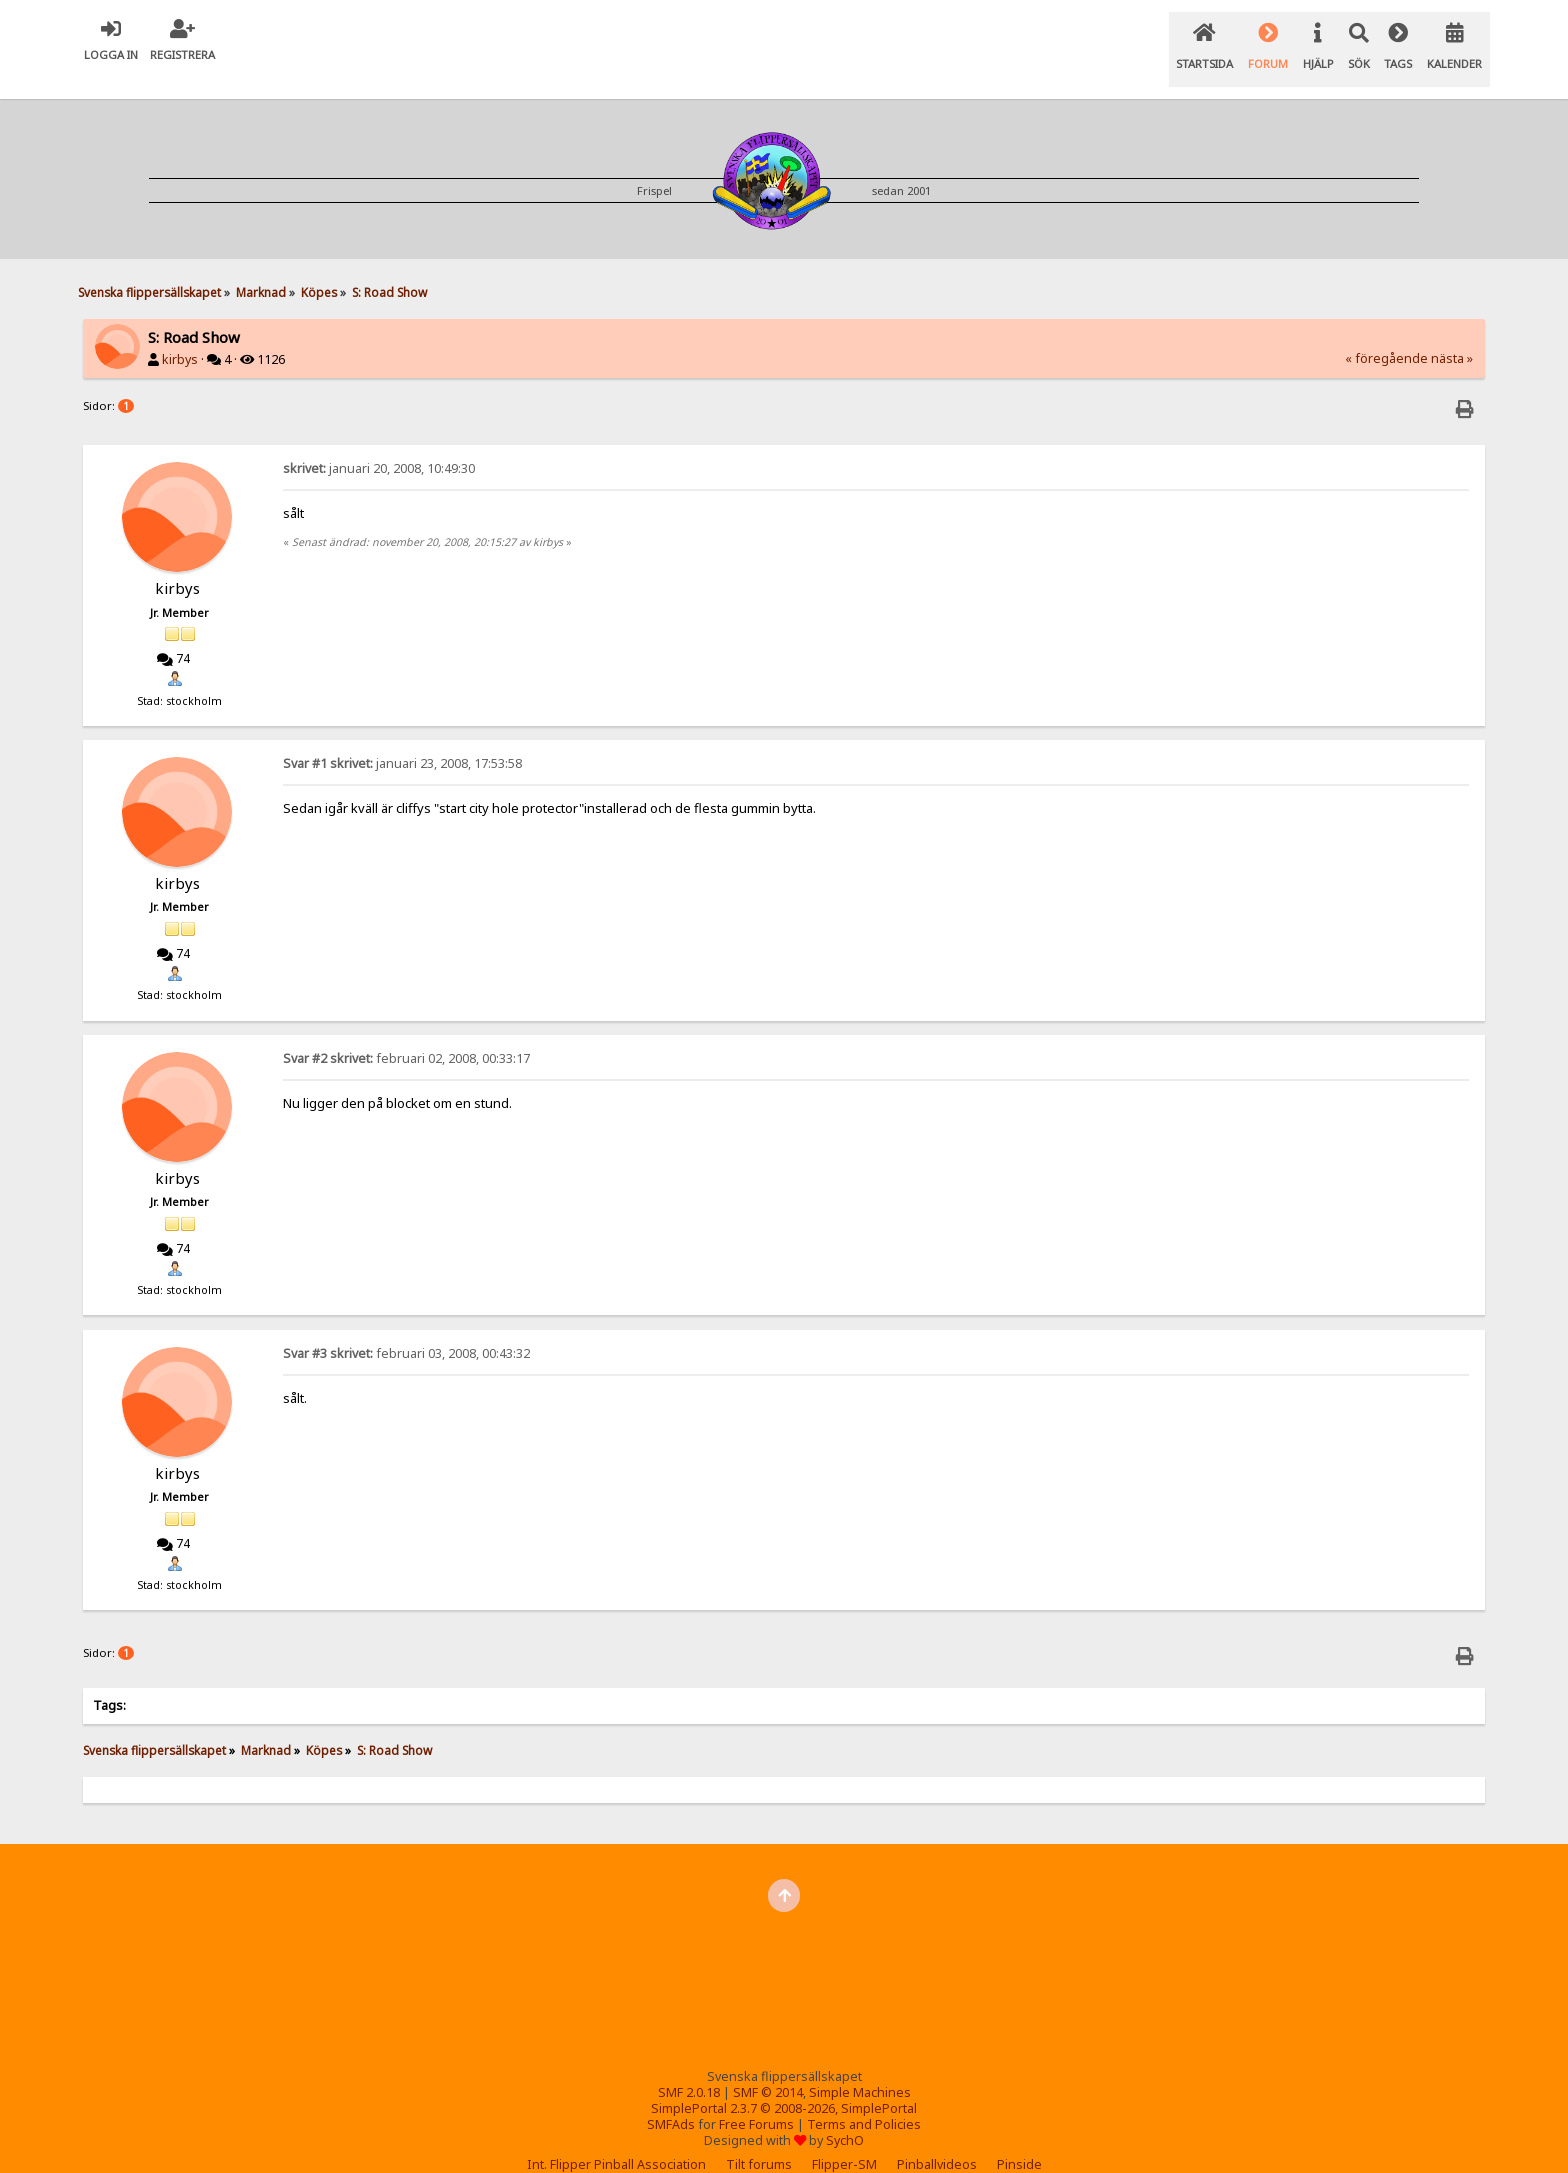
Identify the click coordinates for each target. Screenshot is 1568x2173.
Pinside (1019, 2139)
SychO (845, 2115)
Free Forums (756, 2099)
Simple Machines (860, 2067)
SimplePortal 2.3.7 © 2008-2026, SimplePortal (784, 2083)
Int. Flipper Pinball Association (616, 2139)
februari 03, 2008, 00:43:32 (406, 1328)
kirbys (180, 334)
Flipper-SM (844, 2139)
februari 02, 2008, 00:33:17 (406, 1033)
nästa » (1452, 333)
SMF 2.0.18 (689, 2067)
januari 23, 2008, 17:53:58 (402, 738)
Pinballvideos (937, 2139)
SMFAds (671, 2099)
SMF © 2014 (768, 2067)
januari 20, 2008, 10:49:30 (379, 443)
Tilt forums (759, 2139)
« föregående (1386, 333)
